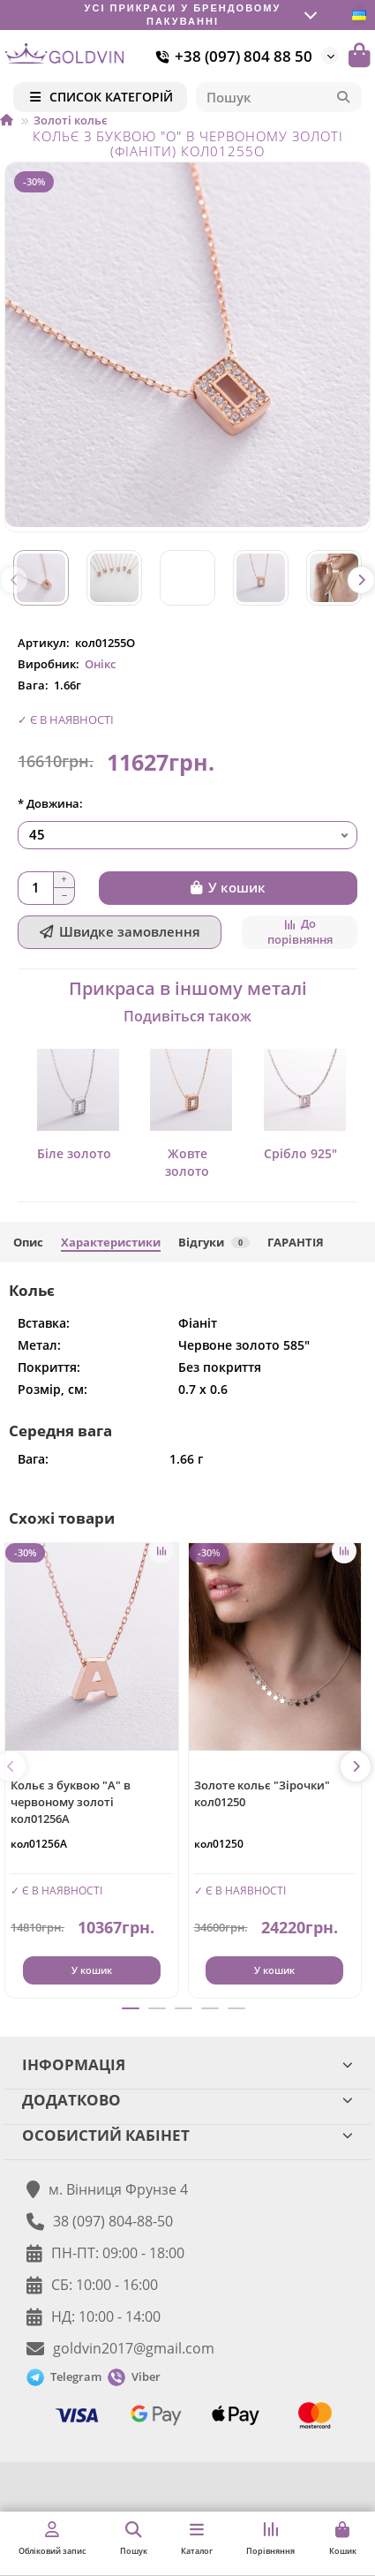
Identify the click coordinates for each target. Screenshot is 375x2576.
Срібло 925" (300, 1153)
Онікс (100, 664)
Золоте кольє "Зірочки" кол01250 (262, 1793)
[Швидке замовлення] (119, 932)
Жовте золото (187, 1162)
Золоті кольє (71, 120)
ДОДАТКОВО (187, 2100)
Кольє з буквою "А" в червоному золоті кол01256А (71, 1802)
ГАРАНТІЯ (295, 1242)
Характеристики (111, 1242)
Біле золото (74, 1153)
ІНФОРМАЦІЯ (187, 2064)
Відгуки (214, 1242)
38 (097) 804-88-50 (113, 2221)
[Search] (279, 97)
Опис (28, 1242)
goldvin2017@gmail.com (133, 2348)
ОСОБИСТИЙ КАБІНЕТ (187, 2135)
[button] (14, 580)
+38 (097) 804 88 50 (231, 56)
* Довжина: (50, 803)
